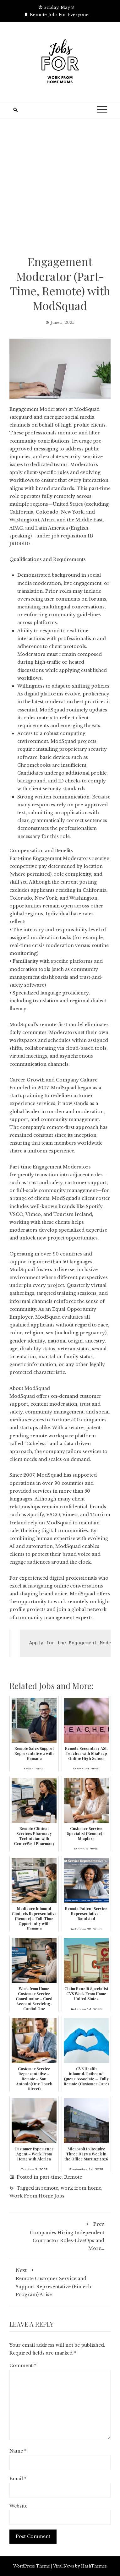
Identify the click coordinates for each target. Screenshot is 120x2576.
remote (49, 2188)
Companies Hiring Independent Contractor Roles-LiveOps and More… (60, 2235)
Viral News (63, 2566)
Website (18, 2506)
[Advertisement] (60, 191)
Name (17, 2451)
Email (17, 2478)
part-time (51, 2177)
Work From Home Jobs (36, 2196)
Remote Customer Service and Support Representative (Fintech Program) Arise (60, 2281)
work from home (81, 2188)
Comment (22, 2365)
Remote (73, 2177)
